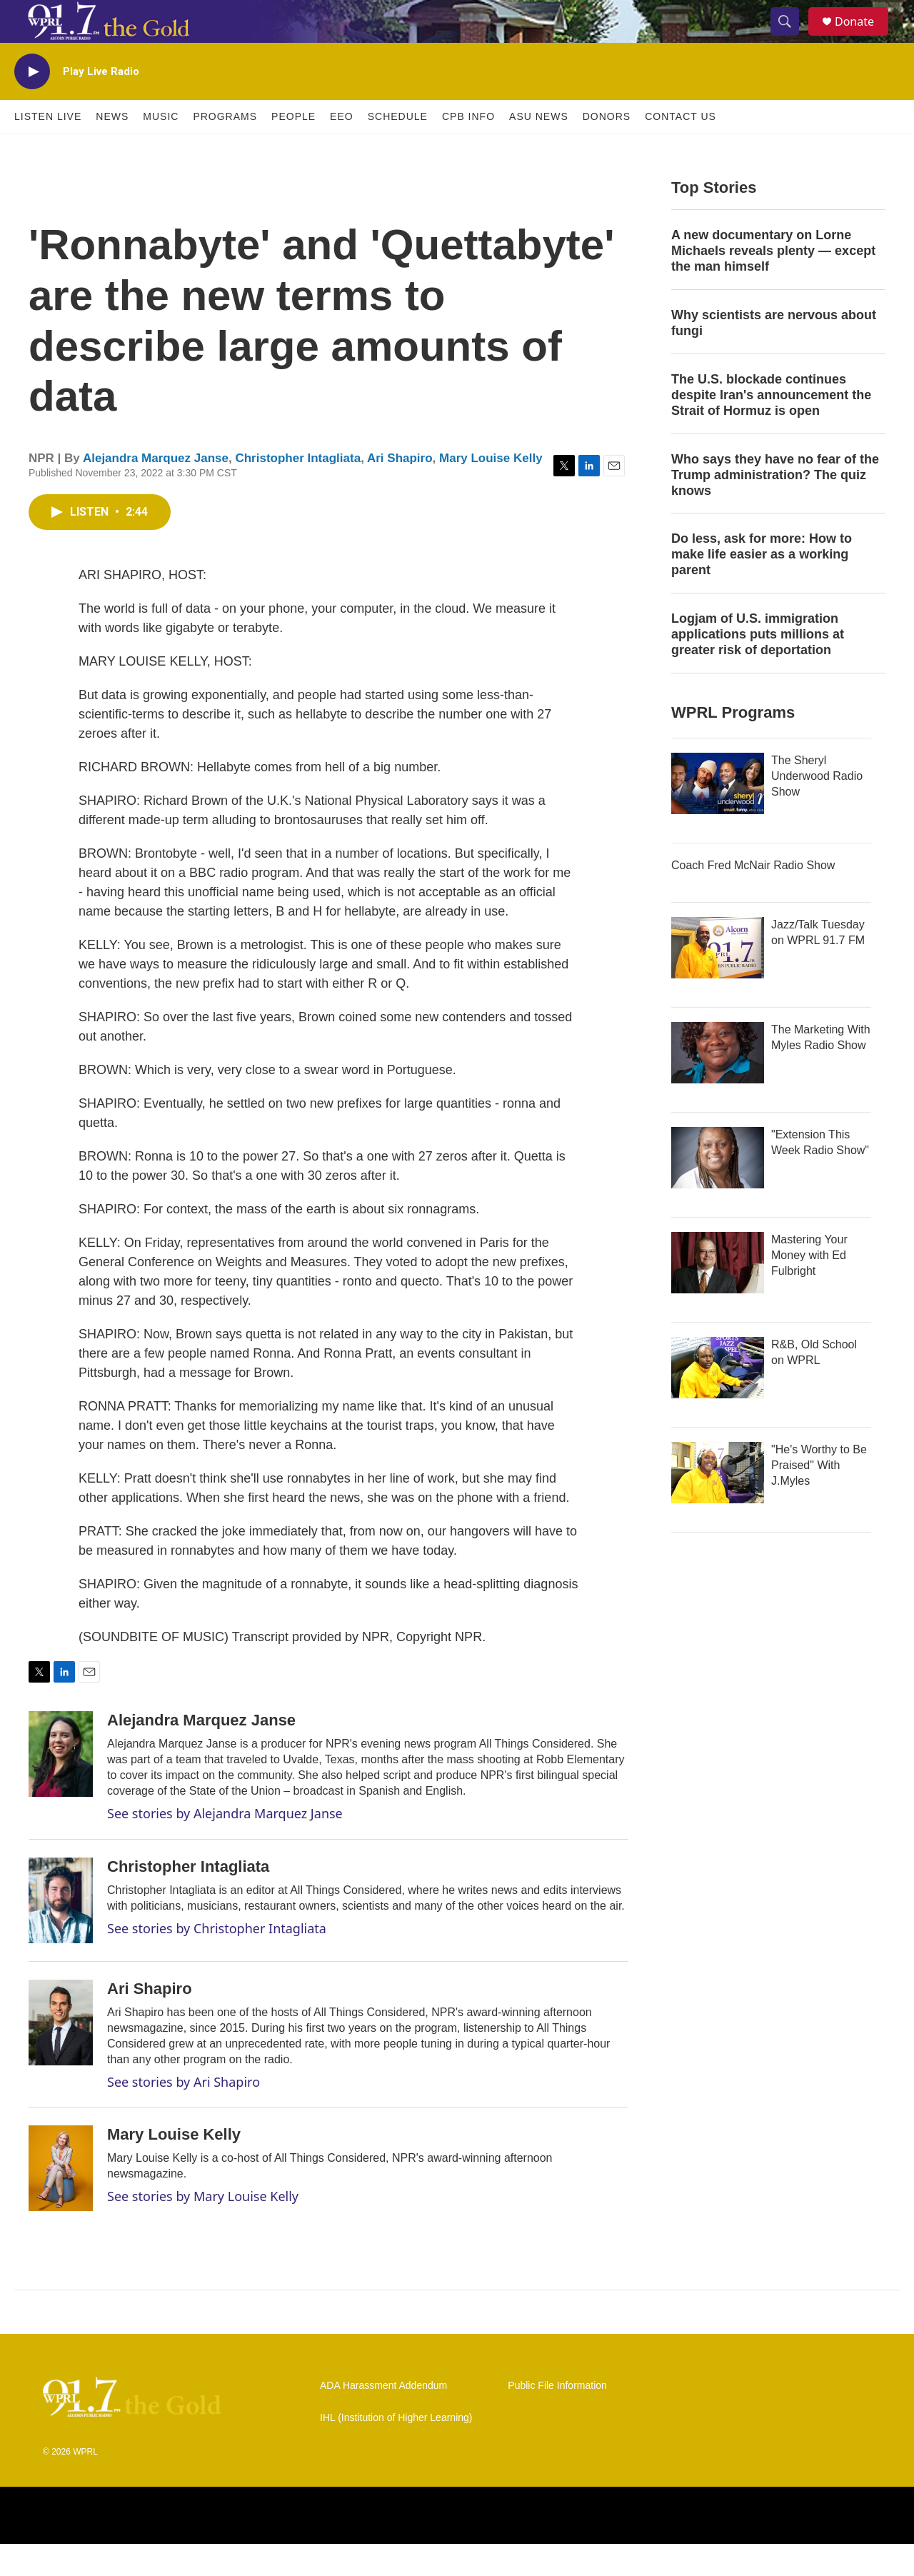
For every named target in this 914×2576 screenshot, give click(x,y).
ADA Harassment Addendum (383, 2417)
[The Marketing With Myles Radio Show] (717, 1085)
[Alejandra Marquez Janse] (61, 1786)
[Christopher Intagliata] (61, 1932)
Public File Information (557, 2417)
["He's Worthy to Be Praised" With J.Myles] (717, 1504)
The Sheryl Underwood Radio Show (817, 808)
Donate (863, 37)
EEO (341, 148)
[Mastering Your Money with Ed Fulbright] (717, 1294)
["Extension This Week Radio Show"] (717, 1190)
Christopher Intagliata (298, 490)
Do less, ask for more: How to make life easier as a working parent (761, 586)
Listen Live (47, 148)
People (293, 148)
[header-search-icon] (791, 38)
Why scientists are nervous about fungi (773, 355)
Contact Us (680, 148)
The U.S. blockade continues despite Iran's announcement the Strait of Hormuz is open (771, 427)
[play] (32, 104)
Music (161, 148)
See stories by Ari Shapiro (183, 2114)
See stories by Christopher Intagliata (216, 1960)
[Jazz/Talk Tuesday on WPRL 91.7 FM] (717, 980)
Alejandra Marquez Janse (155, 490)
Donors (607, 148)
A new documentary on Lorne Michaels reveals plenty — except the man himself (773, 283)
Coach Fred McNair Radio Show (753, 897)
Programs (225, 148)
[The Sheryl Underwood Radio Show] (717, 815)
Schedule (398, 148)
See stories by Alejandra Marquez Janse (225, 1845)
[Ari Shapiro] (61, 2055)
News (112, 148)
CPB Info (468, 148)
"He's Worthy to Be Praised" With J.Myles (819, 1497)
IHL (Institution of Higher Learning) (396, 2450)
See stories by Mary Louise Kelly (202, 2228)
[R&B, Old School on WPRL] (717, 1399)
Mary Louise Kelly (491, 490)
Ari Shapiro (400, 490)
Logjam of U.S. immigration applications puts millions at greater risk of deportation (757, 666)
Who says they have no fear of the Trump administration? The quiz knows (775, 507)
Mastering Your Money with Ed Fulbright (809, 1287)
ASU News (538, 148)
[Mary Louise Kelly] (61, 2200)
